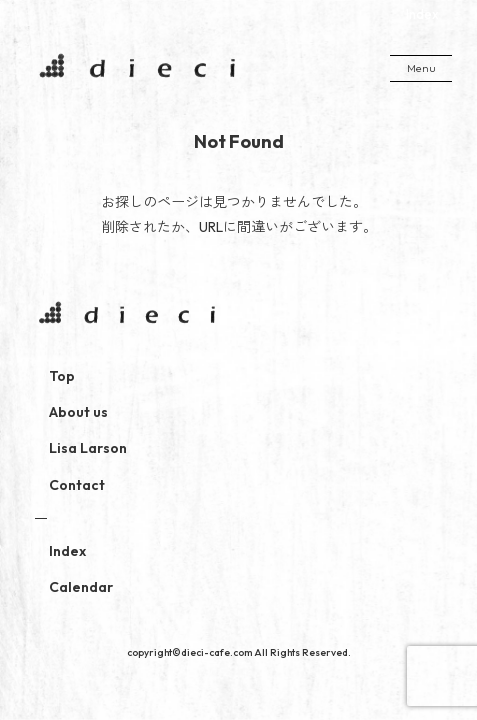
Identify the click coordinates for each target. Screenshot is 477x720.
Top (62, 376)
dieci (135, 68)
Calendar (81, 587)
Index (422, 14)
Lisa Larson (88, 448)
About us (78, 412)
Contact (77, 485)
